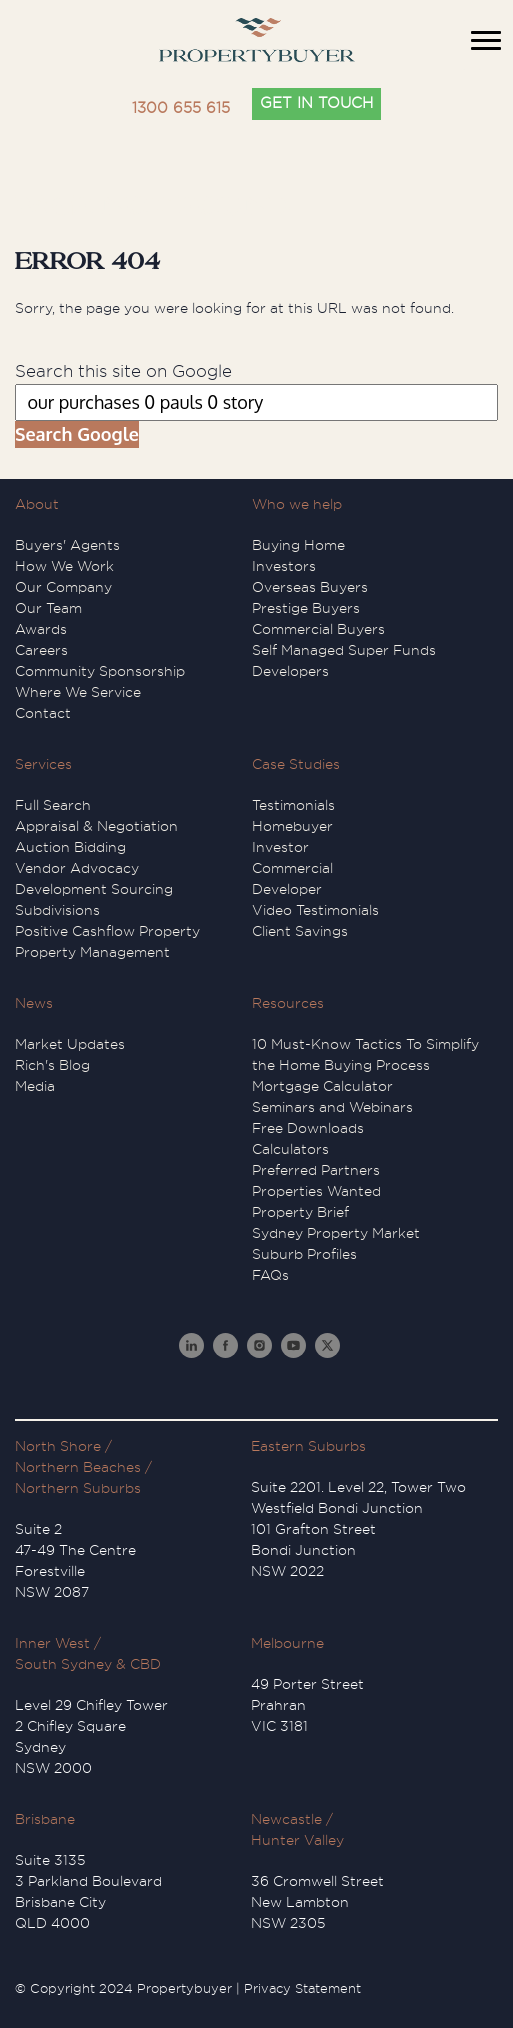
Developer (287, 889)
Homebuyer (292, 826)
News (34, 1003)
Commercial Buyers (318, 629)
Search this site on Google (123, 371)
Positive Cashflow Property (107, 931)
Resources (288, 1003)
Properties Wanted (316, 1191)
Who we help (297, 504)
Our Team (48, 608)
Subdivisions (57, 910)
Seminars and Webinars (332, 1107)
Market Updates (70, 1044)
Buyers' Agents (67, 545)
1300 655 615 (181, 108)
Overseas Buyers (310, 587)
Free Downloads (308, 1128)
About (37, 504)
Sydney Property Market (336, 1233)
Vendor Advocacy (77, 868)
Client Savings (300, 931)
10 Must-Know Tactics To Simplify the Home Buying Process (365, 1054)
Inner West (52, 1643)
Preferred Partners (316, 1170)
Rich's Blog (52, 1065)
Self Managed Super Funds (344, 650)
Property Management (92, 952)
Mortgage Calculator (322, 1086)
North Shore (58, 1446)
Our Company (63, 587)
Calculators (290, 1149)
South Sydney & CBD (88, 1664)
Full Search (53, 805)
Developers (290, 671)
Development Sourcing (94, 889)
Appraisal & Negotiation (96, 826)
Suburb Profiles (304, 1254)
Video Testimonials (315, 910)
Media (35, 1086)
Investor (280, 847)
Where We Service (78, 692)
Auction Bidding (70, 847)
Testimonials (293, 805)
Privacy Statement (302, 1988)
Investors (284, 566)
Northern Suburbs (78, 1488)
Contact (43, 713)
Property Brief (300, 1212)
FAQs (270, 1275)
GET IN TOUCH (316, 103)
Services (43, 764)
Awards (41, 629)
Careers (41, 650)
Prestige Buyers (306, 608)
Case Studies (296, 764)
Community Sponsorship (100, 671)
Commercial (292, 868)
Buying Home (298, 545)
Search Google (77, 434)
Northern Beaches (78, 1467)
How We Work (64, 566)
